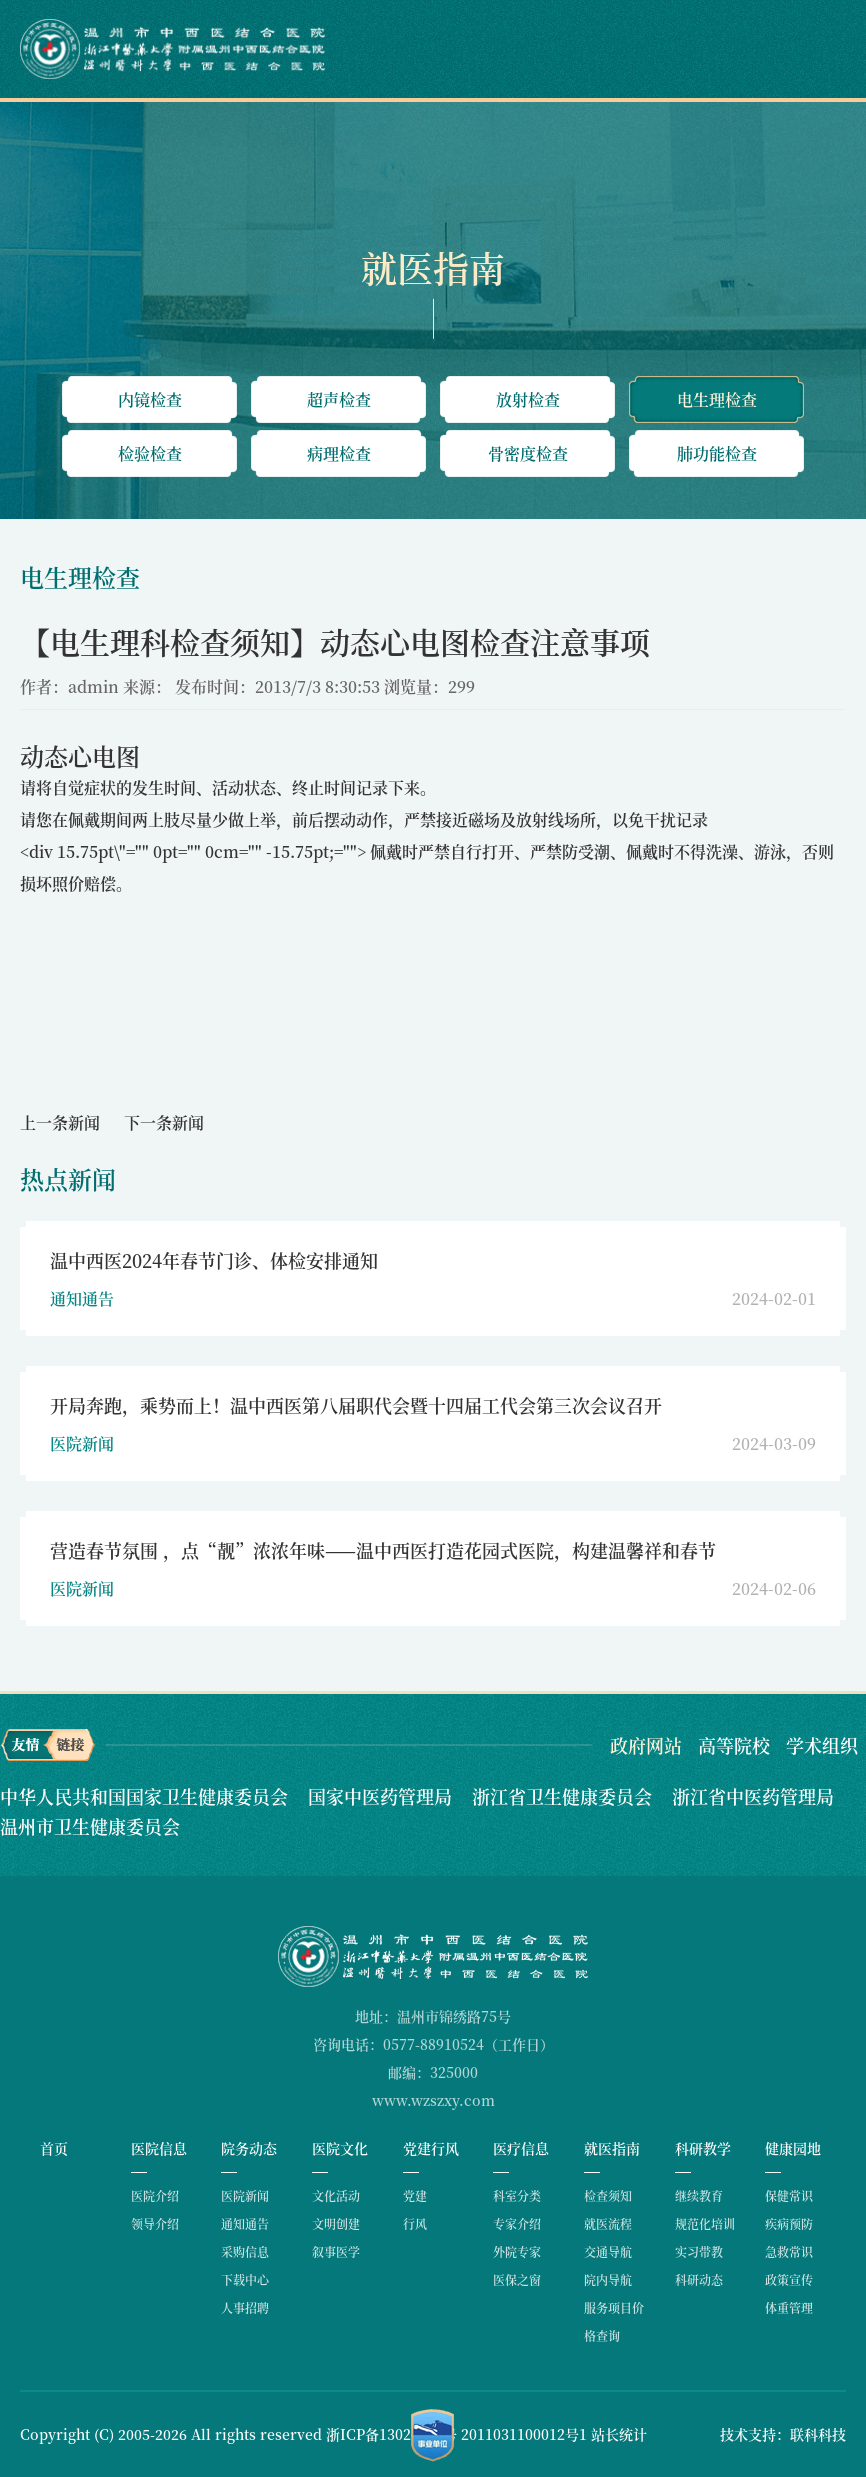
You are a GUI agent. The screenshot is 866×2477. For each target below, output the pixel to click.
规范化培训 (705, 2223)
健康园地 (793, 2148)
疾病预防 (789, 2223)
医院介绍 (155, 2195)
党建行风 (431, 2148)
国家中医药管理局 (382, 1796)
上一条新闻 (60, 1122)
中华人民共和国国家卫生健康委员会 (146, 1796)
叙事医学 (336, 2251)
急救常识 (789, 2251)
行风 (415, 2223)
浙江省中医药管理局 (753, 1796)
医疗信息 (521, 2148)
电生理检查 (717, 399)
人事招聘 (245, 2307)
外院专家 (517, 2251)
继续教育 (699, 2195)
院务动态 (249, 2148)
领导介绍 (155, 2223)
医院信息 (159, 2148)
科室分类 (517, 2195)
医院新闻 (245, 2195)
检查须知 (608, 2195)
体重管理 (789, 2307)
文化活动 (336, 2195)
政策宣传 (789, 2279)
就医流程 (608, 2223)
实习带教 (699, 2251)
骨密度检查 (528, 453)
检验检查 (150, 453)
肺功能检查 (717, 453)
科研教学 (703, 2148)
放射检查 (528, 399)
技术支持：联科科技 (783, 2434)
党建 (415, 2195)
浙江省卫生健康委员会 (564, 1796)
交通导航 (608, 2251)
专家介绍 (517, 2223)
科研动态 (699, 2279)
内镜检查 (150, 399)
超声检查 (339, 399)
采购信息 (245, 2251)
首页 (54, 2148)
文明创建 (336, 2223)
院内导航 (608, 2279)
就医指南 (612, 2148)
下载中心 (245, 2279)
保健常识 (789, 2195)
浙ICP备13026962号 (391, 2434)
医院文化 (340, 2148)
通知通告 (245, 2223)
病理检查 (339, 453)
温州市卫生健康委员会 (90, 1826)
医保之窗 (517, 2279)
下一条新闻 (164, 1122)
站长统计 (619, 2434)
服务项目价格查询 (614, 2321)
